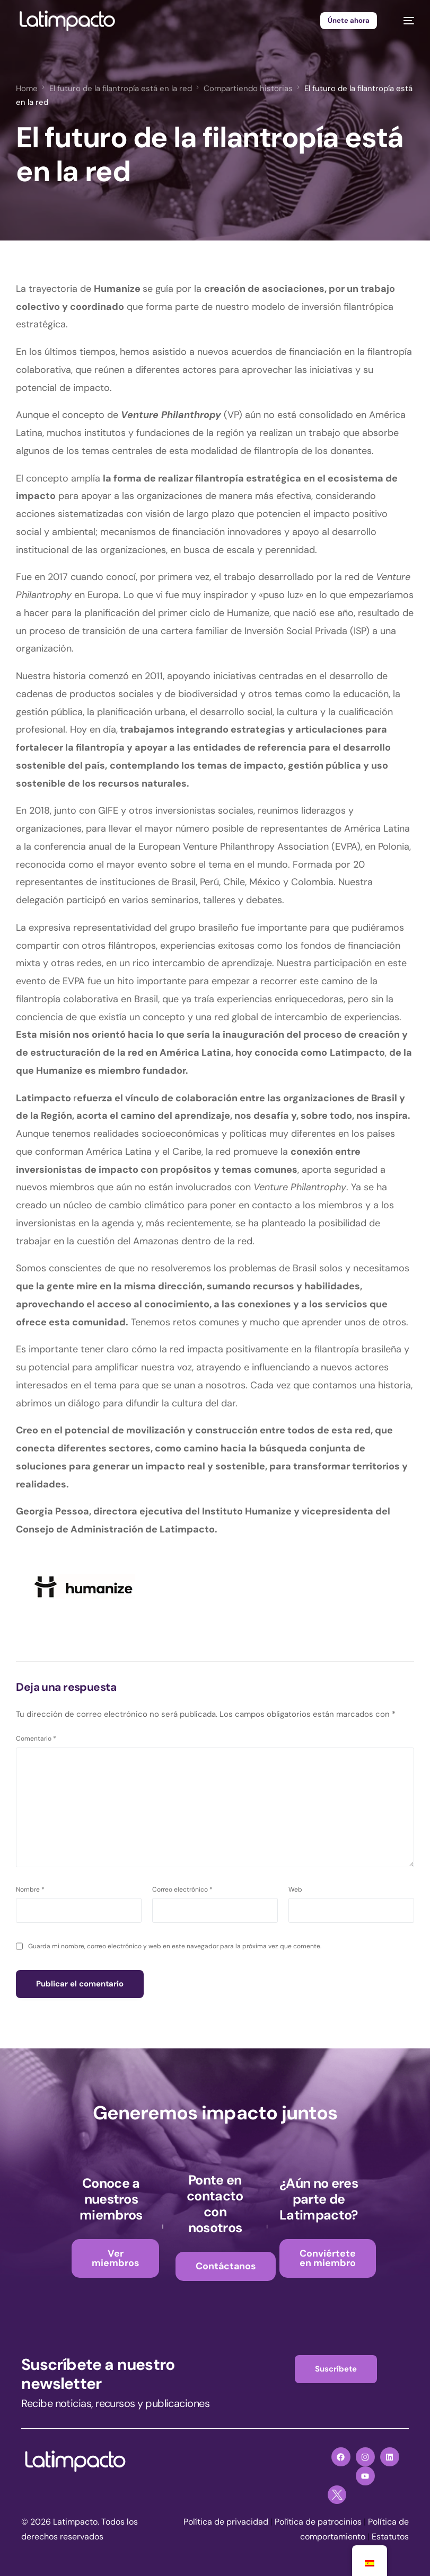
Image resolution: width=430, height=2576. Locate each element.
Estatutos (390, 2536)
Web (295, 1889)
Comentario (36, 1738)
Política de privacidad (225, 2522)
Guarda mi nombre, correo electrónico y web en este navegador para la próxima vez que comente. (174, 1946)
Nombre (30, 1889)
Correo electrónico (182, 1889)
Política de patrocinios (318, 2522)
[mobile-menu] (403, 20)
